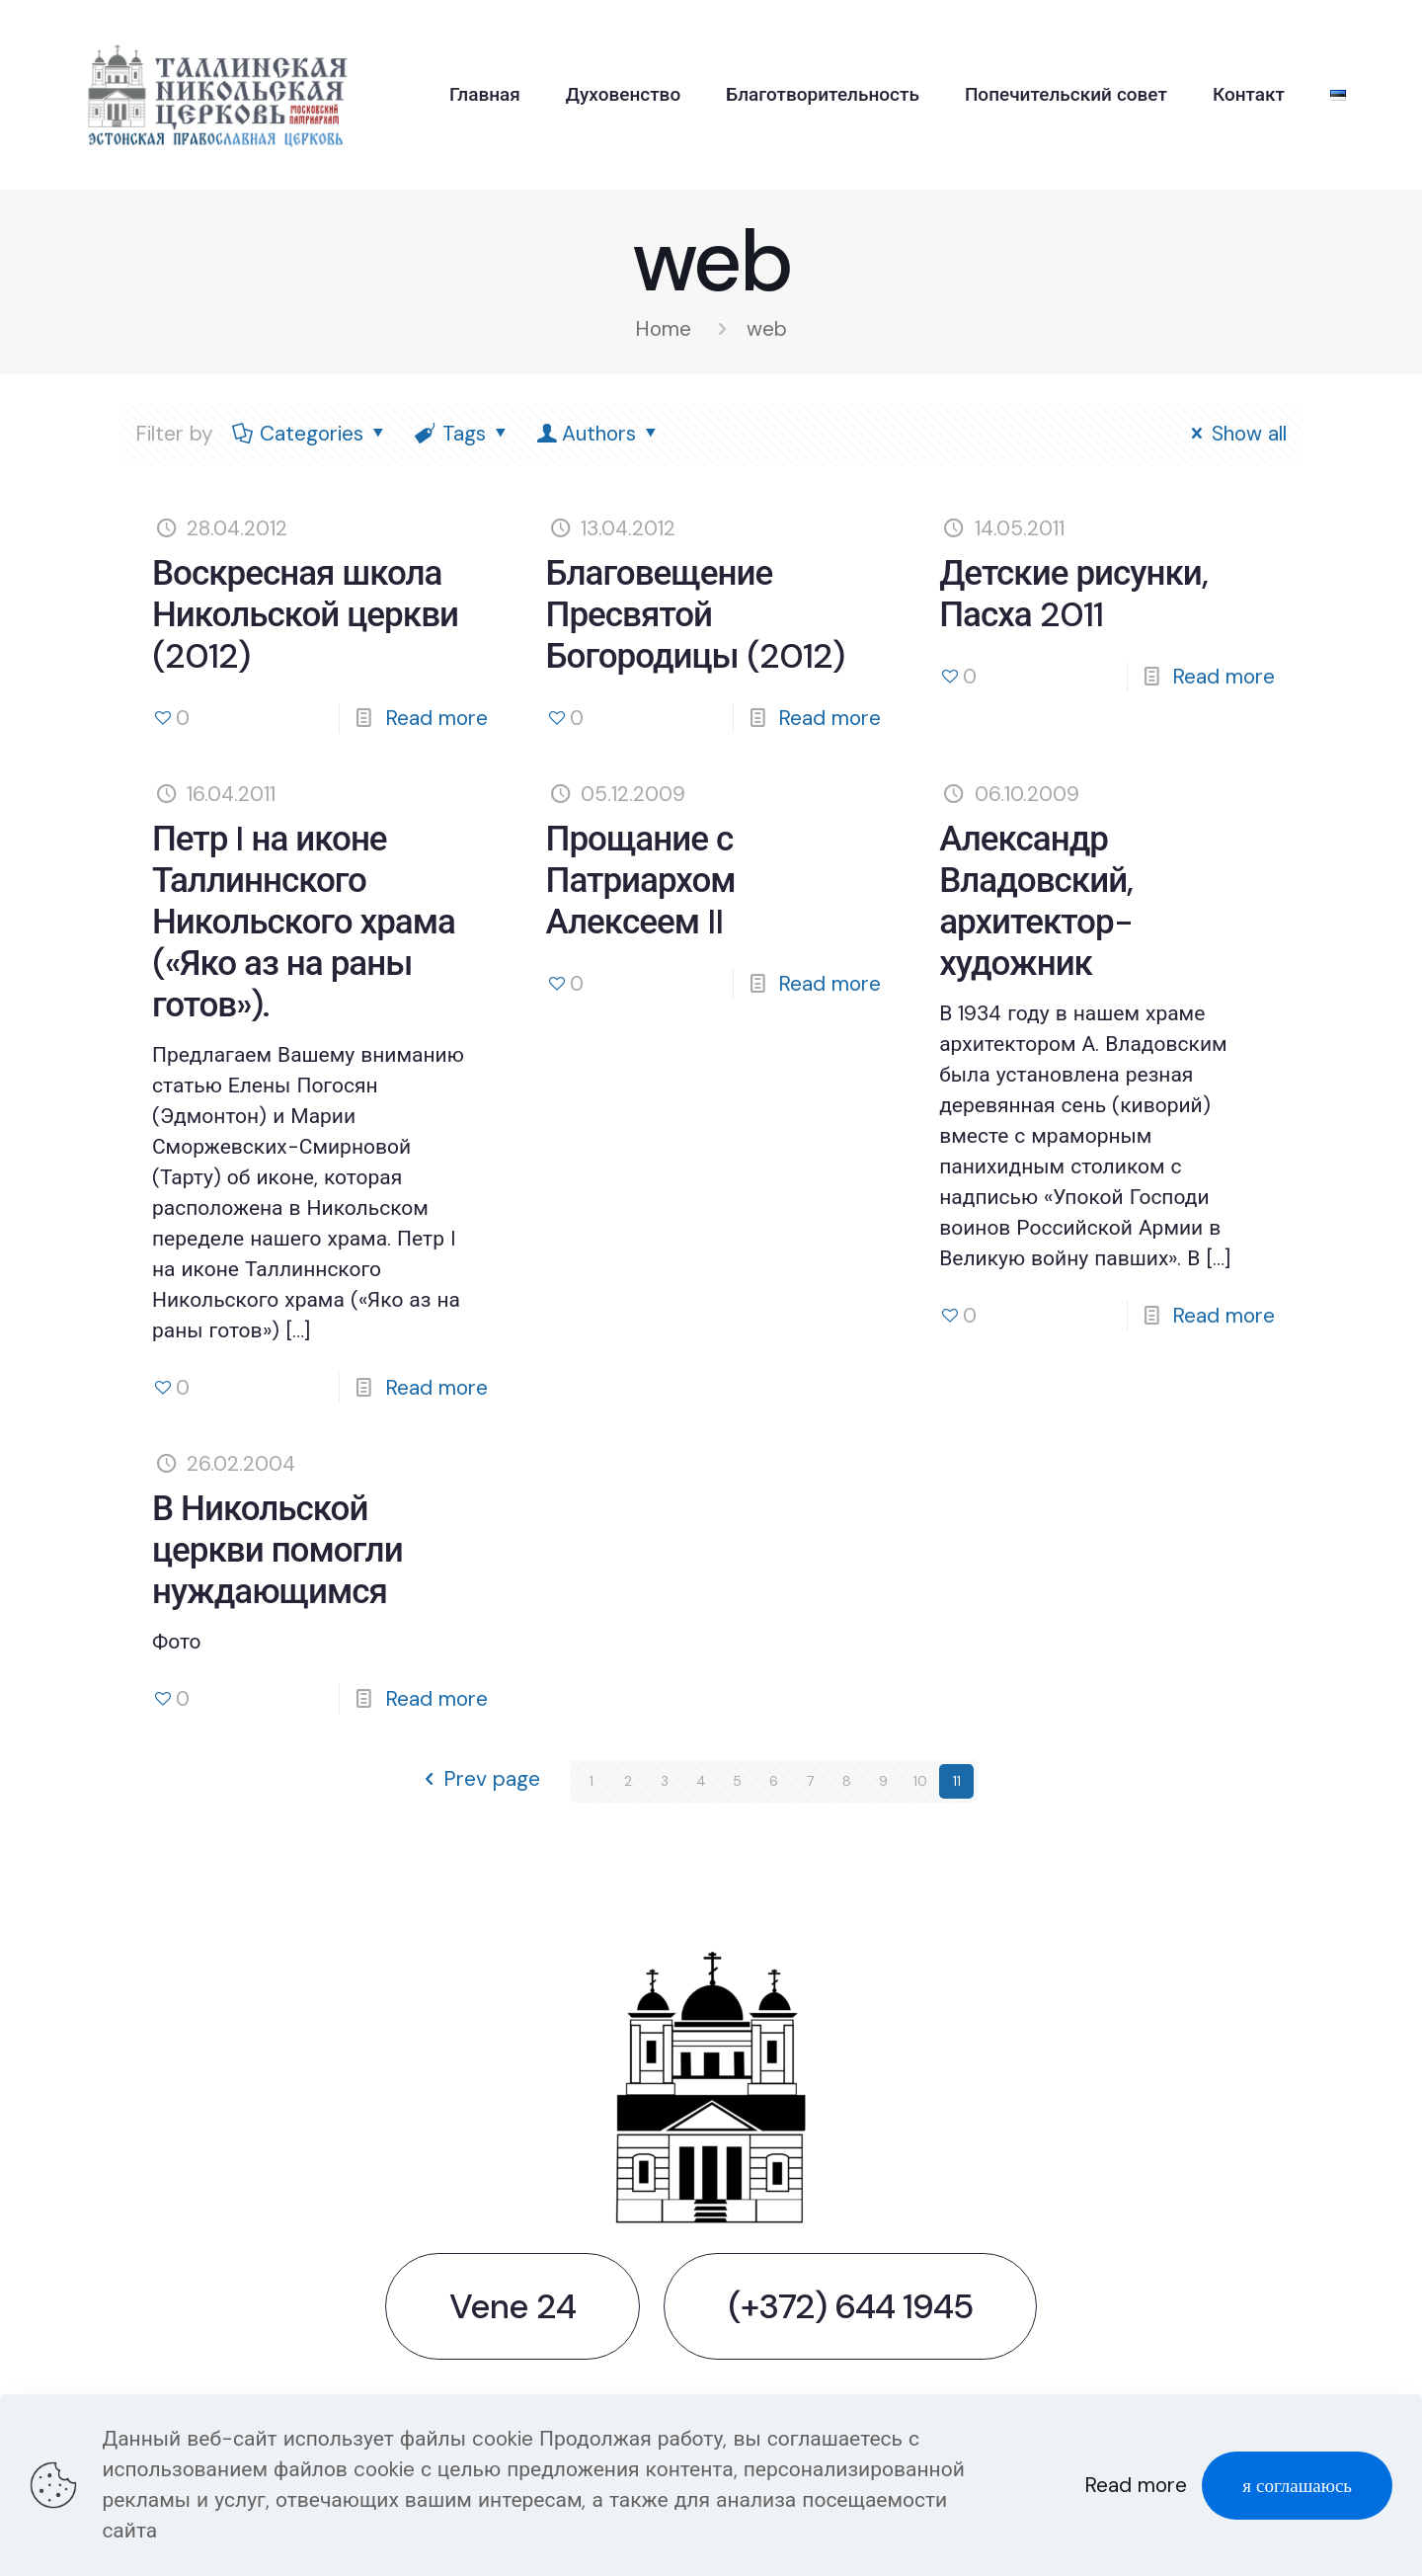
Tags (463, 433)
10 (920, 1781)
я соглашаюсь (1297, 2485)
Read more (436, 718)
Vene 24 (512, 2306)
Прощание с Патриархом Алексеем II (641, 880)
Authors (599, 433)
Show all (1235, 433)
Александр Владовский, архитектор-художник (1036, 901)
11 (957, 1781)
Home (663, 329)
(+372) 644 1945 (850, 2306)
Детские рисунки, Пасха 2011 (1073, 593)
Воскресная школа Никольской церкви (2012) (305, 614)
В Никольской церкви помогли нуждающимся (277, 1550)
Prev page (477, 1781)
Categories (310, 433)
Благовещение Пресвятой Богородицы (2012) (695, 614)
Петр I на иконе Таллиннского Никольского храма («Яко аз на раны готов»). (303, 921)
